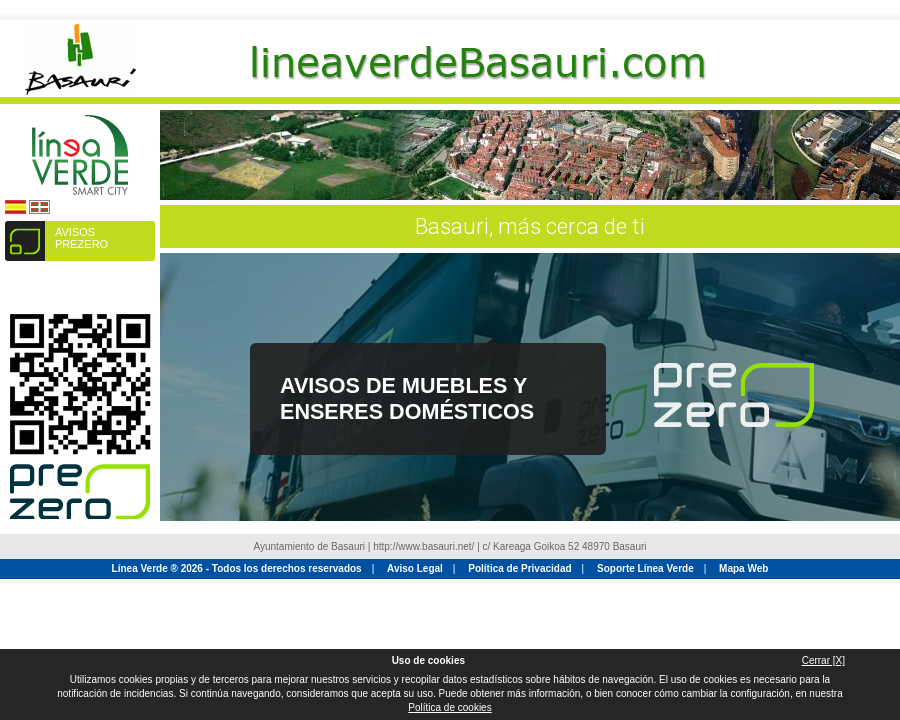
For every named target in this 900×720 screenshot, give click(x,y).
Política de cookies (449, 707)
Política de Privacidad (519, 568)
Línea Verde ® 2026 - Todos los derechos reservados (237, 568)
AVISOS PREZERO (81, 238)
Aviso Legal (415, 568)
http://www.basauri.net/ (423, 546)
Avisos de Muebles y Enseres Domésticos (407, 398)
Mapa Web (743, 568)
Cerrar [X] (823, 660)
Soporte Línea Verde (645, 568)
